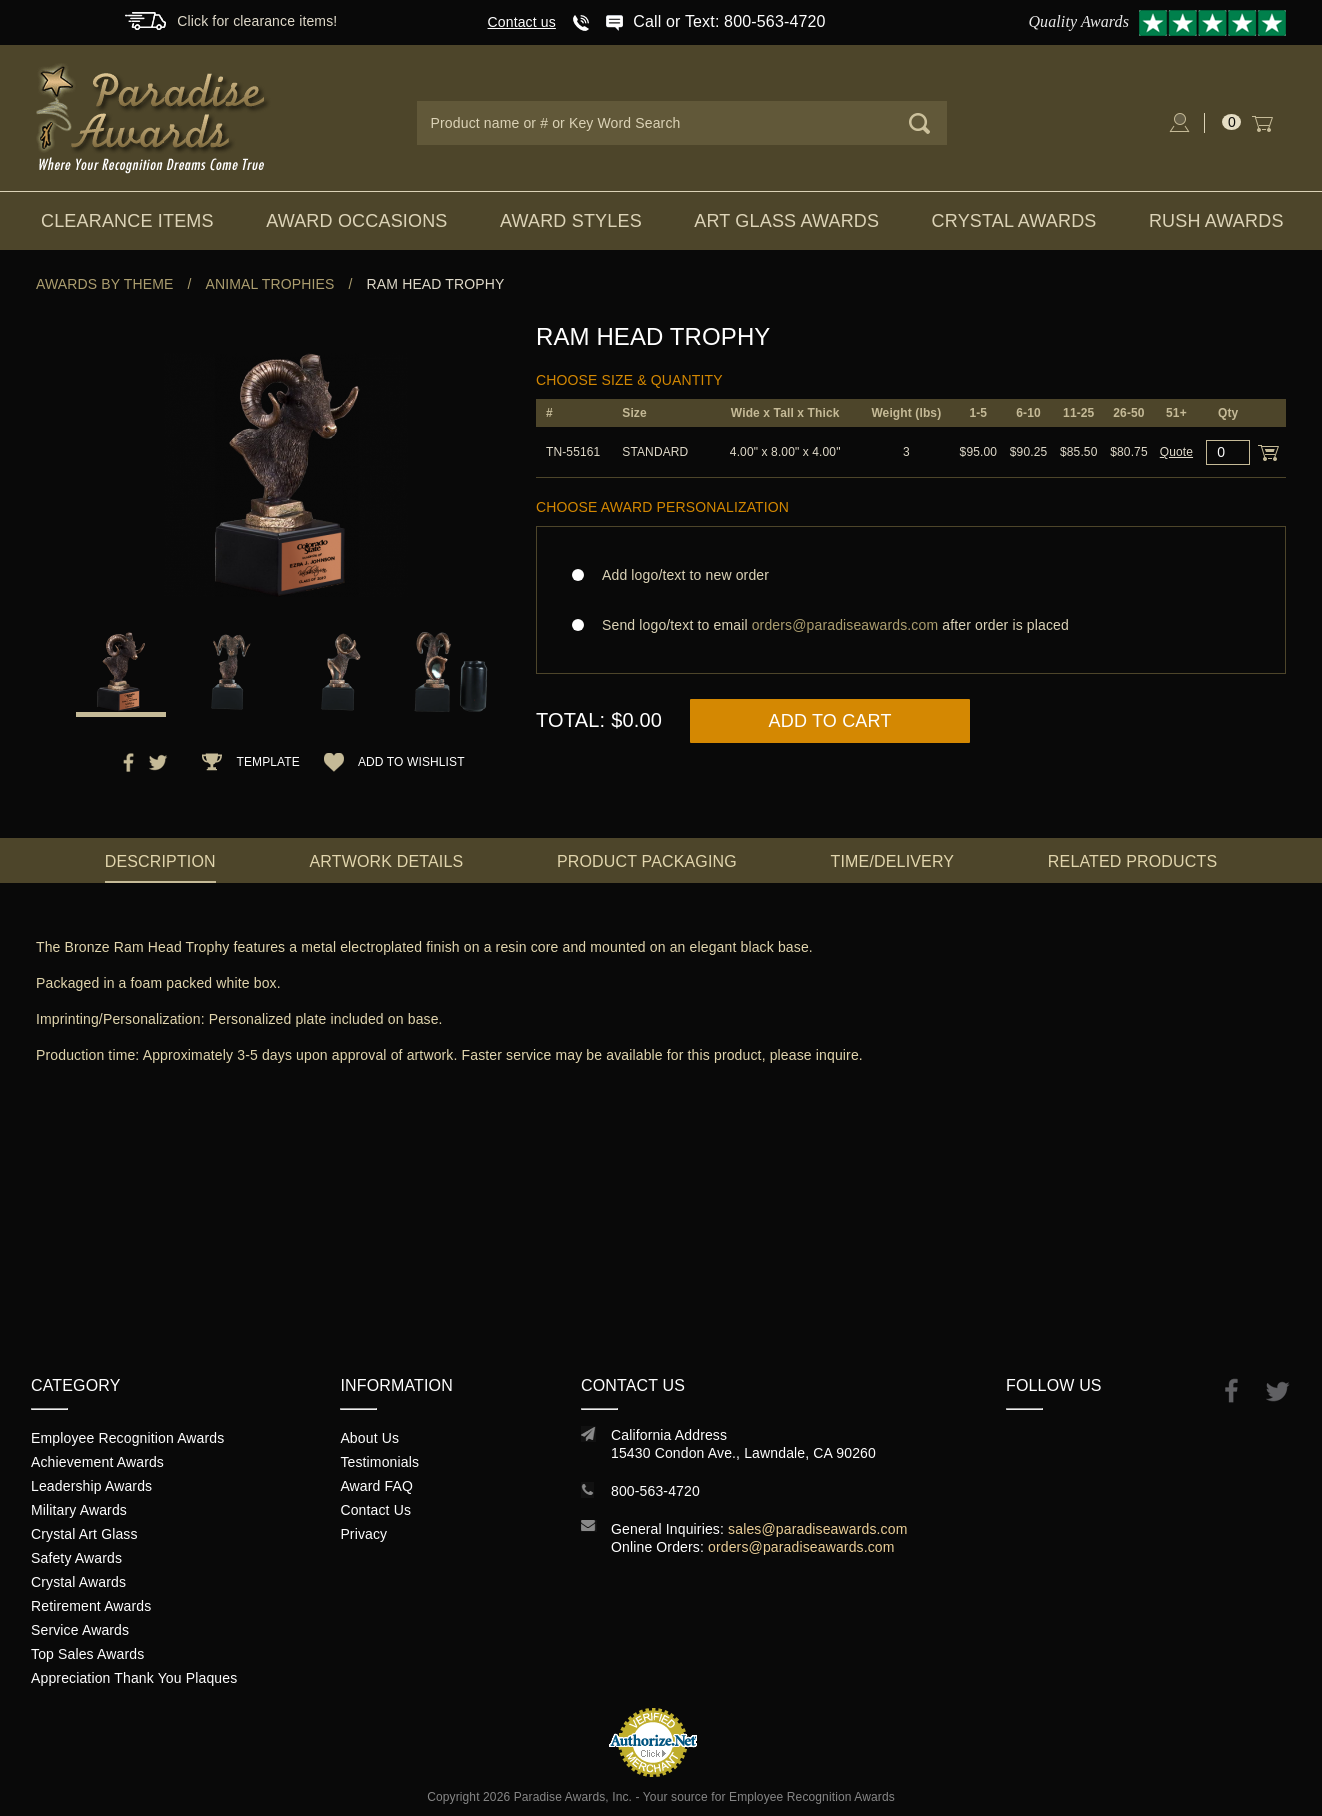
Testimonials (379, 1462)
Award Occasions (356, 221)
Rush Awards (1216, 221)
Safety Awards (76, 1558)
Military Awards (79, 1510)
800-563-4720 (655, 1491)
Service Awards (80, 1630)
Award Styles (571, 221)
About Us (369, 1438)
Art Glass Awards (786, 221)
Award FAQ (376, 1486)
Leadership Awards (91, 1486)
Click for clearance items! (257, 21)
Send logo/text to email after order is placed (911, 625)
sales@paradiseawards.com (817, 1529)
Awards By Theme (104, 284)
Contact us (522, 22)
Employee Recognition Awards (127, 1438)
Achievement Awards (97, 1462)
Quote (1176, 452)
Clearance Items (127, 221)
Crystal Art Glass (84, 1534)
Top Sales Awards (87, 1654)
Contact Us (375, 1510)
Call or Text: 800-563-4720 (729, 21)
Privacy (363, 1534)
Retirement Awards (91, 1606)
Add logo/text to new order (679, 575)
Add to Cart (830, 721)
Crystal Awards (1014, 221)
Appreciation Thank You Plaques (134, 1678)
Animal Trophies (270, 284)
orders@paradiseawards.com (801, 1547)
